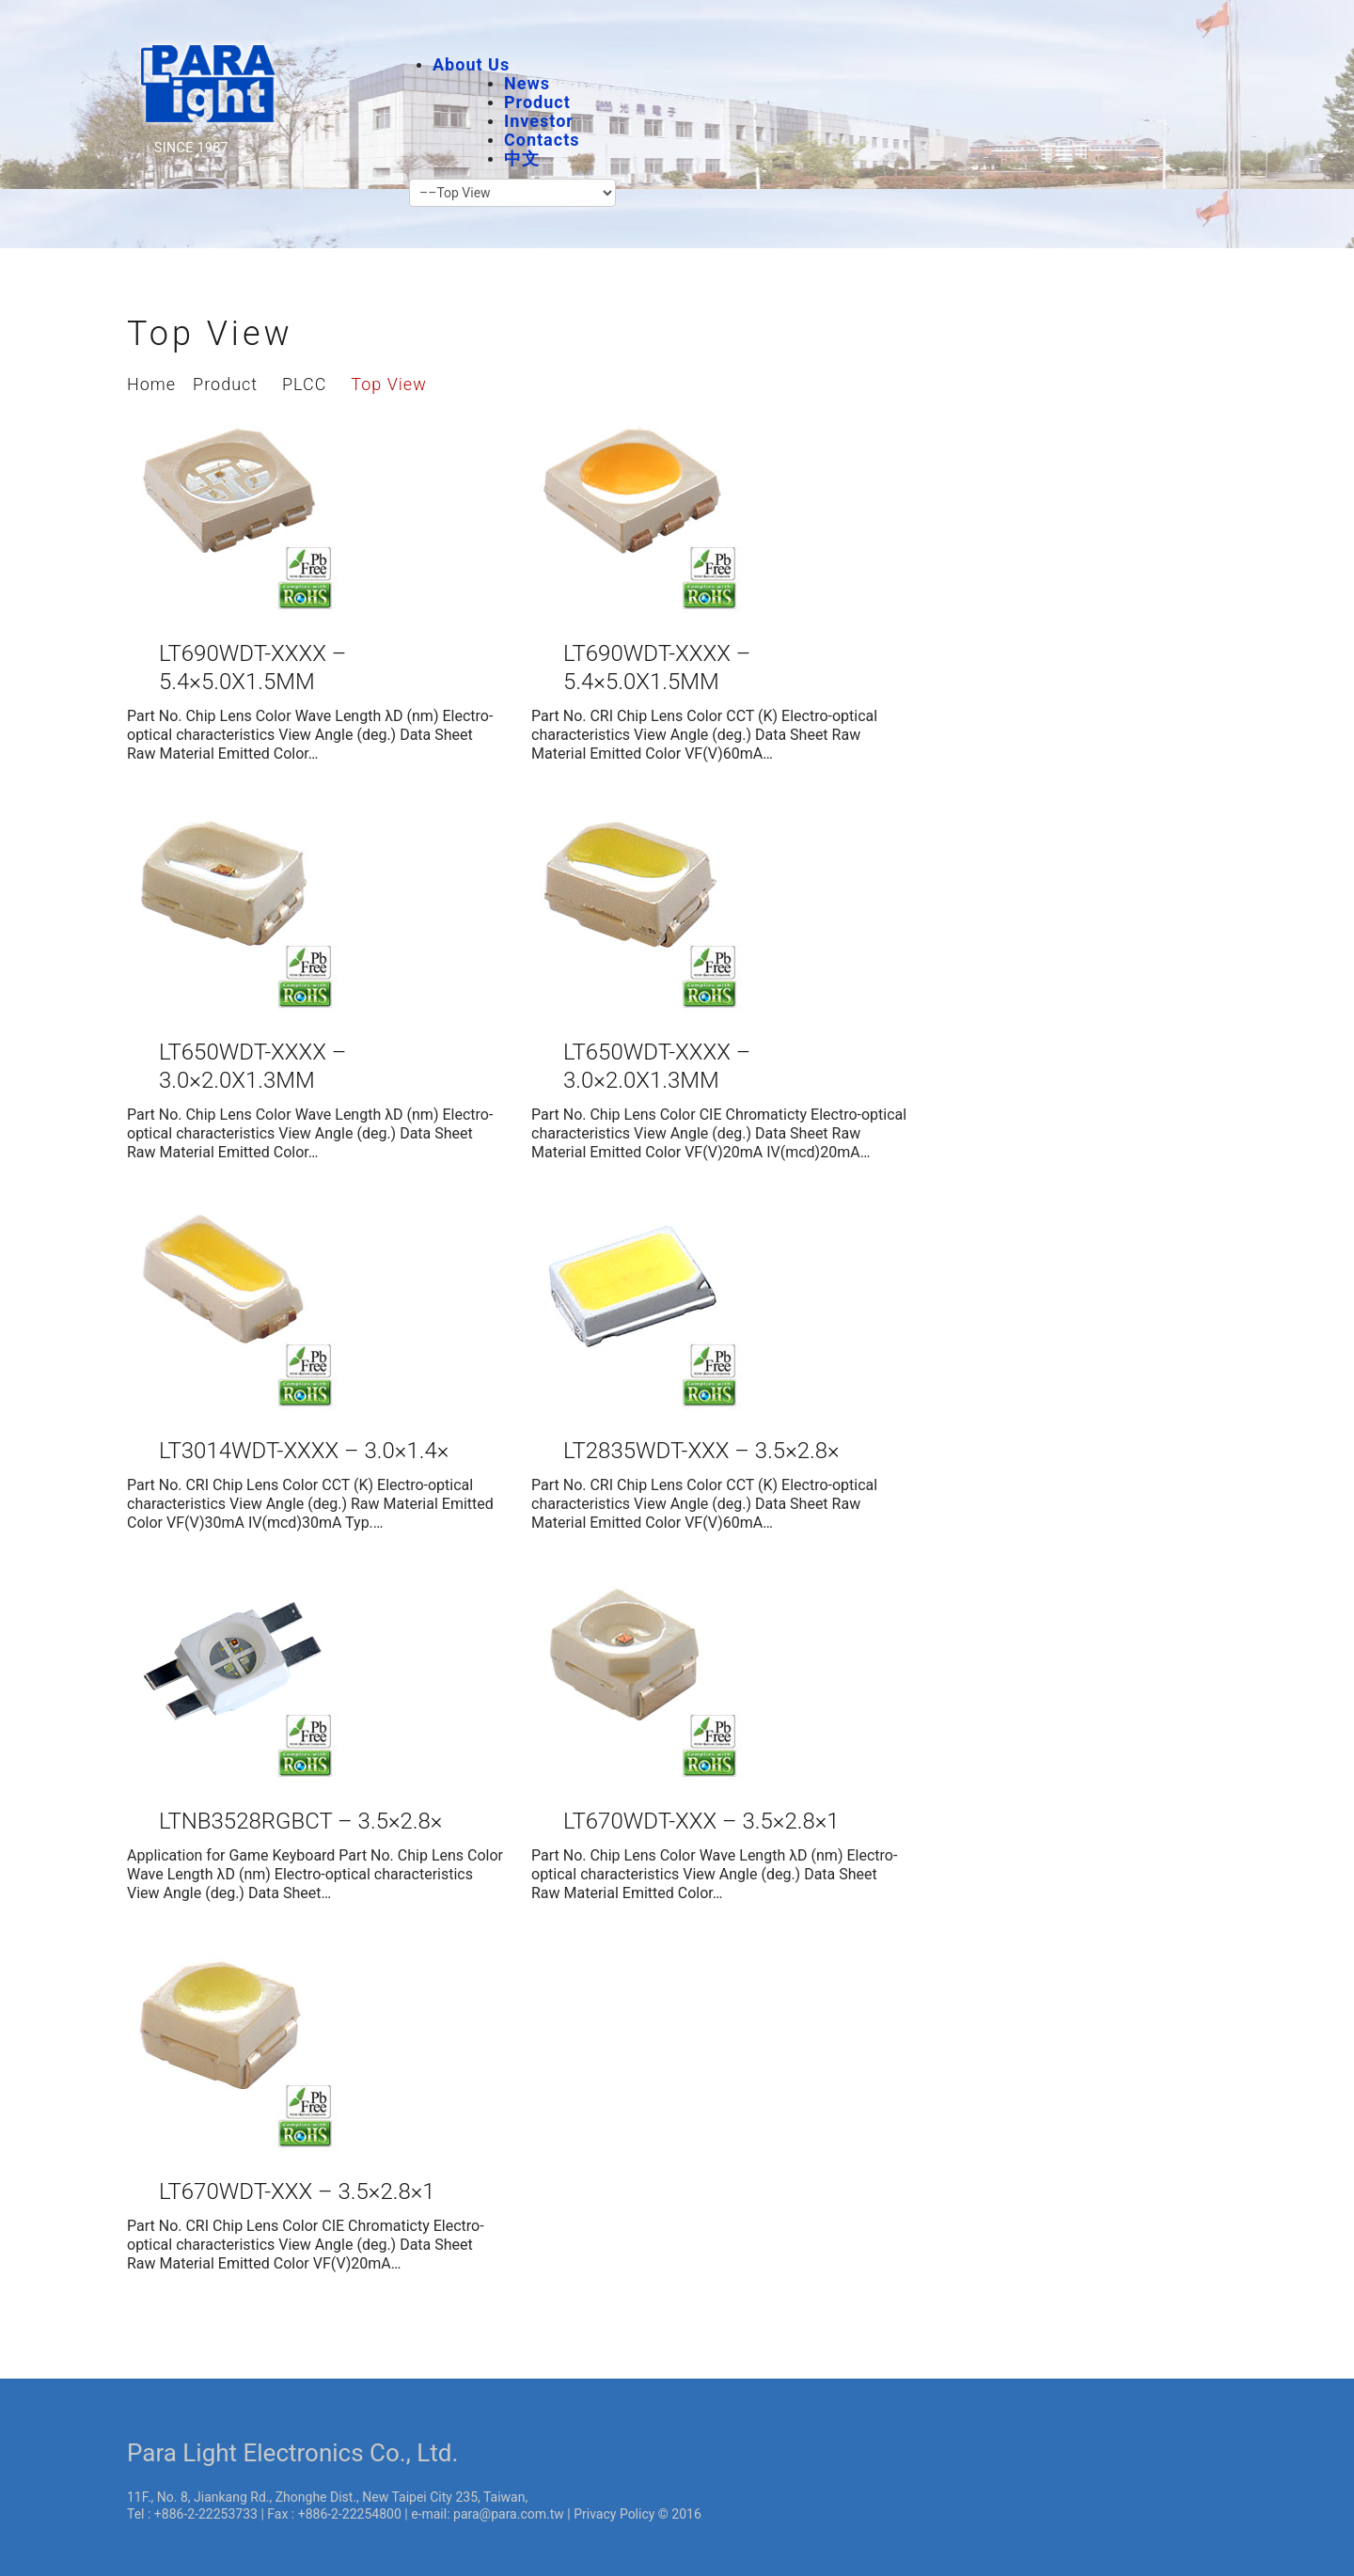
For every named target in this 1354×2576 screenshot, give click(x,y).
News (527, 83)
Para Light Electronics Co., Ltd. (292, 2453)
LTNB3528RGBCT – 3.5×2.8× (300, 1821)
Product (537, 102)
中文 (522, 158)
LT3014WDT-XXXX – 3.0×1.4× (304, 1450)
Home (151, 384)
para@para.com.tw (508, 2513)
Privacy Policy (614, 2513)
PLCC (304, 384)
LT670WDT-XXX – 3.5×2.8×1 (701, 1821)
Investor (539, 121)
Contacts (541, 139)
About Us (471, 64)
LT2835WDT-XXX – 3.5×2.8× (701, 1450)
